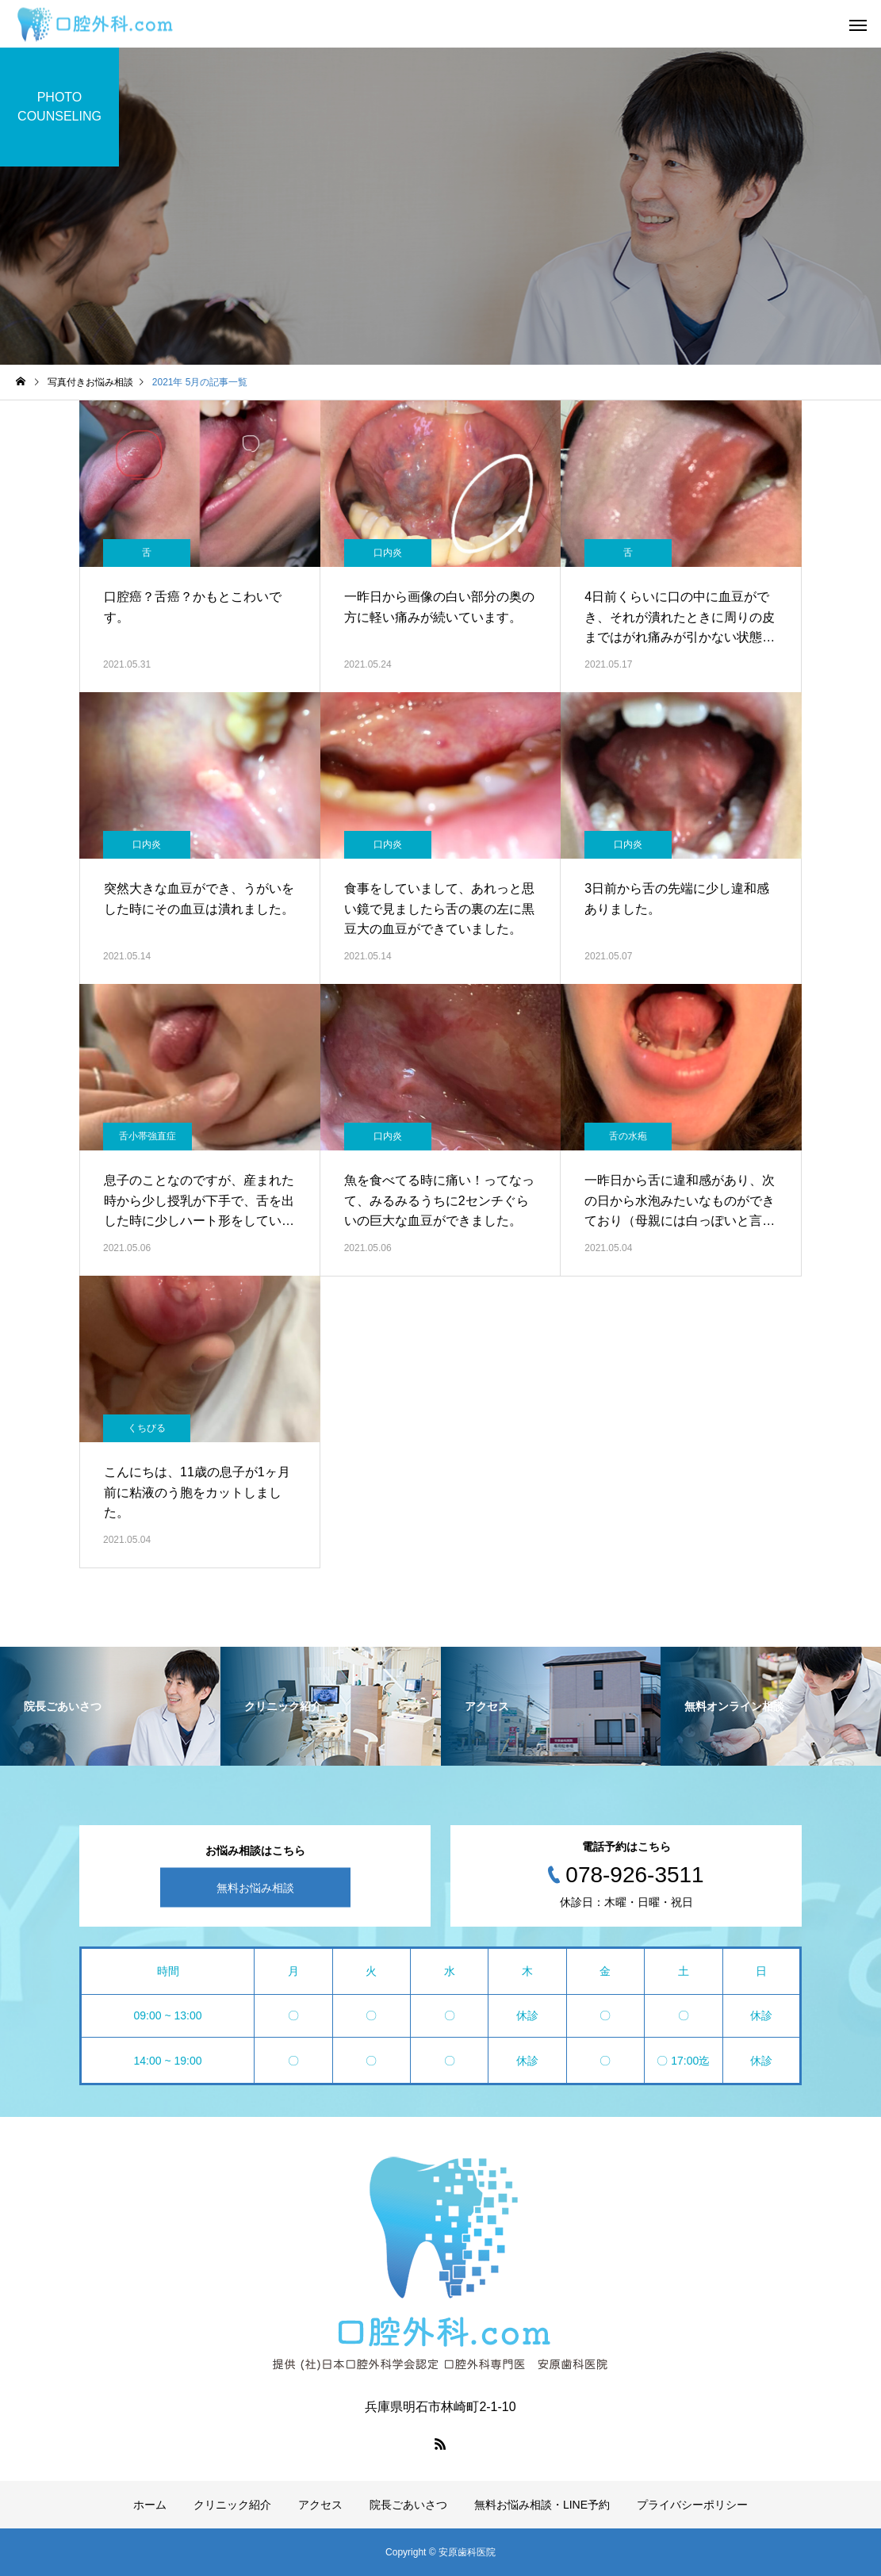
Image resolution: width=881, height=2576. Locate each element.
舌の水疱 (628, 1136)
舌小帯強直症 (147, 1136)
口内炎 (387, 552)
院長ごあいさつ (408, 2504)
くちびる (147, 1427)
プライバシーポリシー (692, 2504)
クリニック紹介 (232, 2504)
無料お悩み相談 (255, 1887)
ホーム (150, 2504)
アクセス (320, 2504)
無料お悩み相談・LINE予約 (542, 2504)
